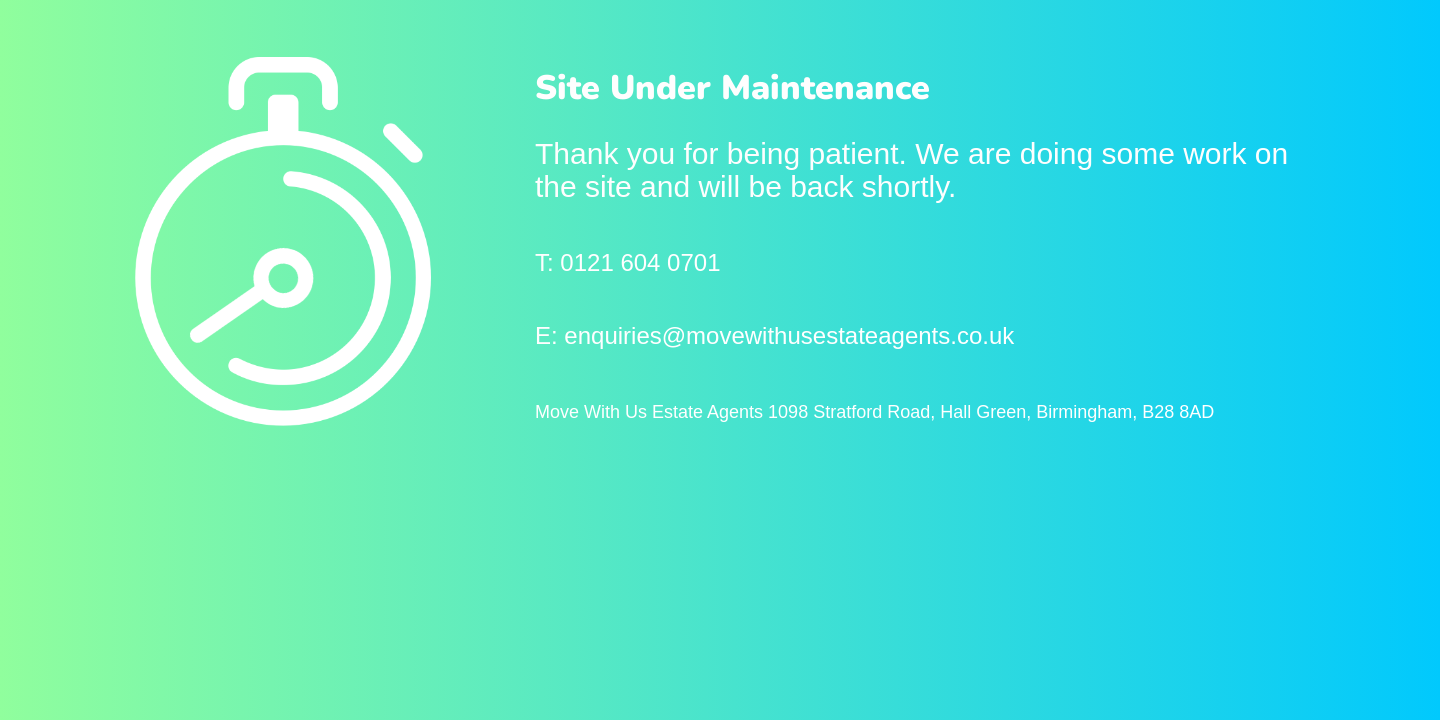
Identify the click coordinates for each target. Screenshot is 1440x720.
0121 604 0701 (640, 262)
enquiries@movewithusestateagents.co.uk (789, 335)
